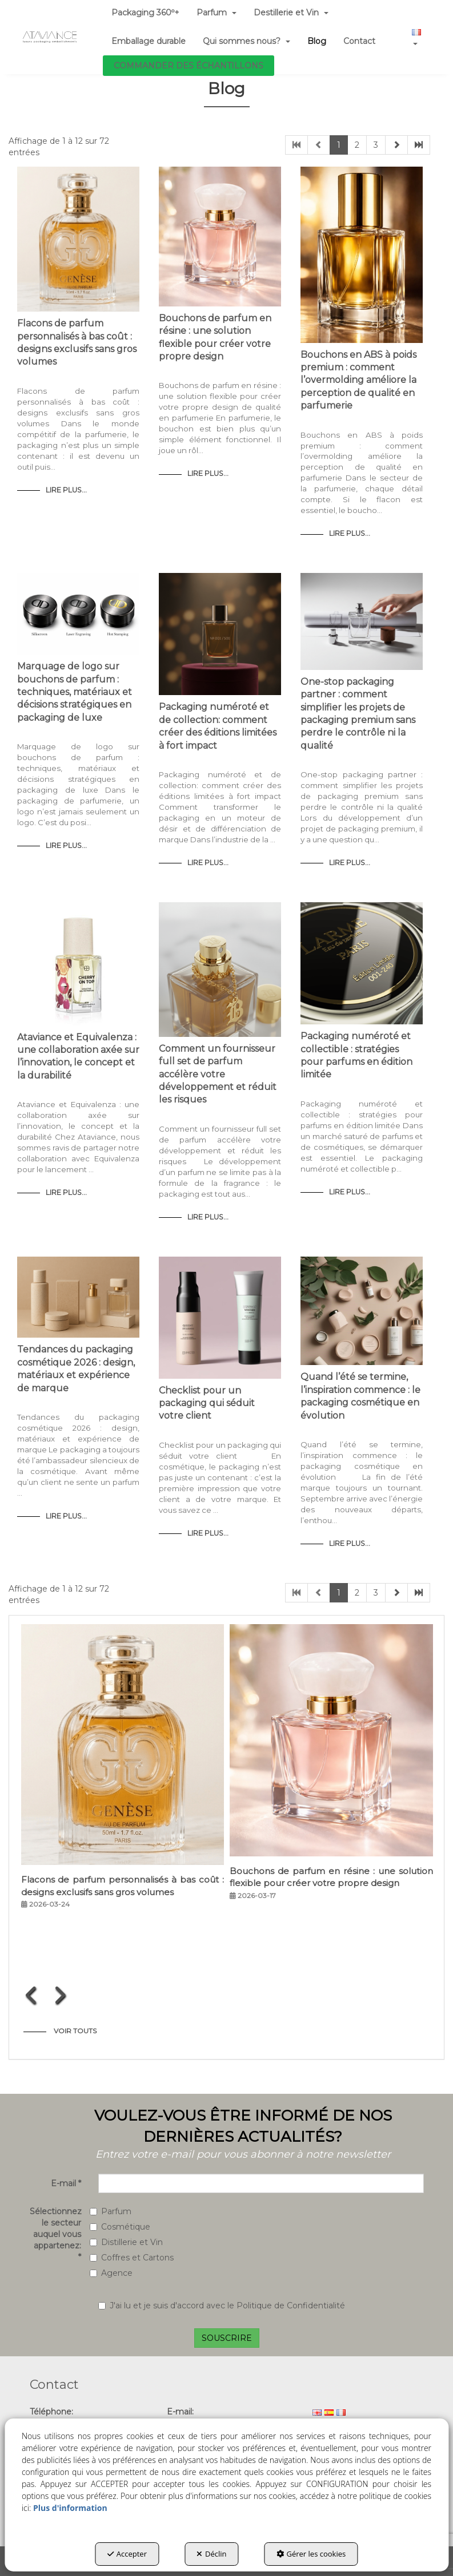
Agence (111, 2273)
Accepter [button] (127, 2554)
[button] (50, 37)
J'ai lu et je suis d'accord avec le (221, 2305)
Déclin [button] (212, 2554)
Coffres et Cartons (132, 2257)
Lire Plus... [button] (66, 490)
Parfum (110, 2211)
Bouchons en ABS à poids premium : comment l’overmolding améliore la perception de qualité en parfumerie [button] (358, 380)
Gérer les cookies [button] (311, 2554)
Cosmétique (120, 2227)
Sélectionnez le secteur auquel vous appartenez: (55, 2234)
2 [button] (357, 145)
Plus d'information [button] (70, 2507)
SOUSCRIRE (227, 2338)
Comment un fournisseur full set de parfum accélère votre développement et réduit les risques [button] (217, 1074)
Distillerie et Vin (126, 2242)
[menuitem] (148, 41)
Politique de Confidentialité (290, 2305)
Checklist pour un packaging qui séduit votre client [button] (207, 1403)
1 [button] (338, 145)
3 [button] (376, 145)
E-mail (66, 2183)
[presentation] (32, 1995)
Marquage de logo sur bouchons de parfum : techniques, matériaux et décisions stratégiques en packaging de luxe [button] (74, 692)
